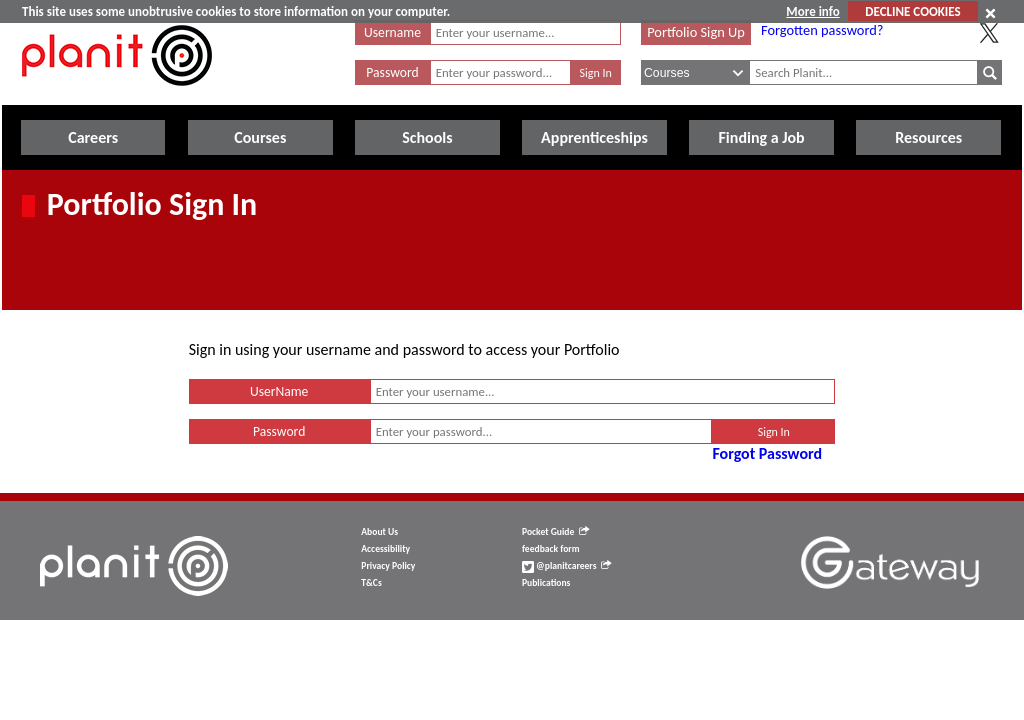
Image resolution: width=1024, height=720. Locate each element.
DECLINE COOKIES (912, 11)
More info (812, 11)
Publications (546, 583)
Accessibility (385, 549)
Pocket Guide (555, 532)
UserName (279, 391)
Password (392, 72)
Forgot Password (767, 453)
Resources (928, 137)
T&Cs (371, 583)
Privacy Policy (388, 566)
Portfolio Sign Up (696, 32)
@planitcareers (567, 566)
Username (392, 32)
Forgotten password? (822, 30)
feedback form (551, 549)
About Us (379, 532)
